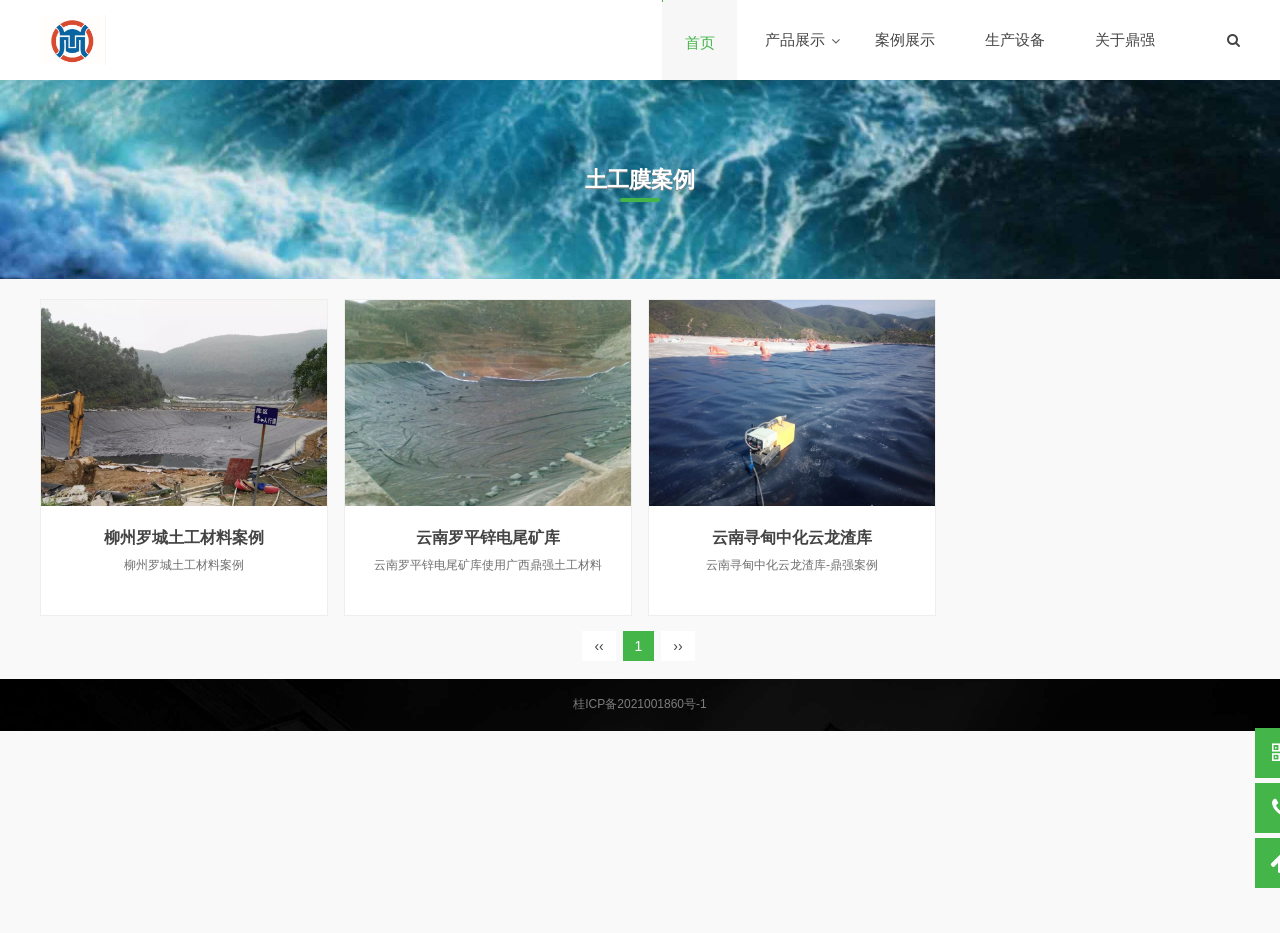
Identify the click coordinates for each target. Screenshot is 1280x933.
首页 (700, 42)
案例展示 (905, 39)
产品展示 (795, 39)
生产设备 (1015, 39)
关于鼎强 (1125, 39)
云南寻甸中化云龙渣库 (792, 537)
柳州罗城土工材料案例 (184, 537)
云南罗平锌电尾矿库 (488, 537)
